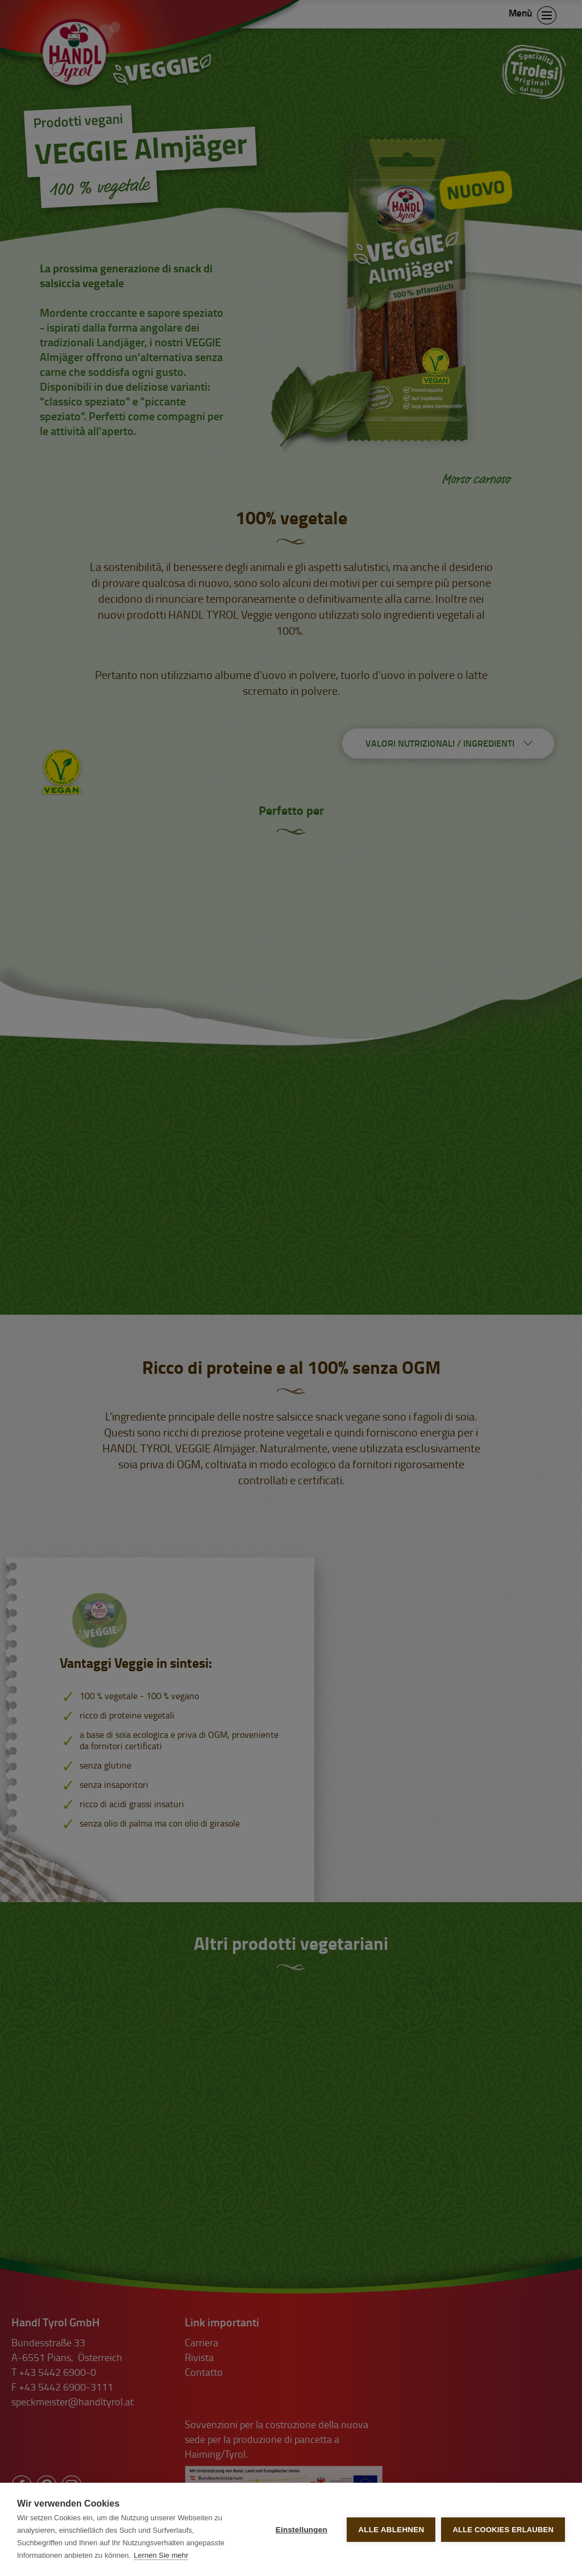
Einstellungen (301, 2529)
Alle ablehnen (391, 2529)
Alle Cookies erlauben (503, 2529)
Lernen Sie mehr (161, 2555)
